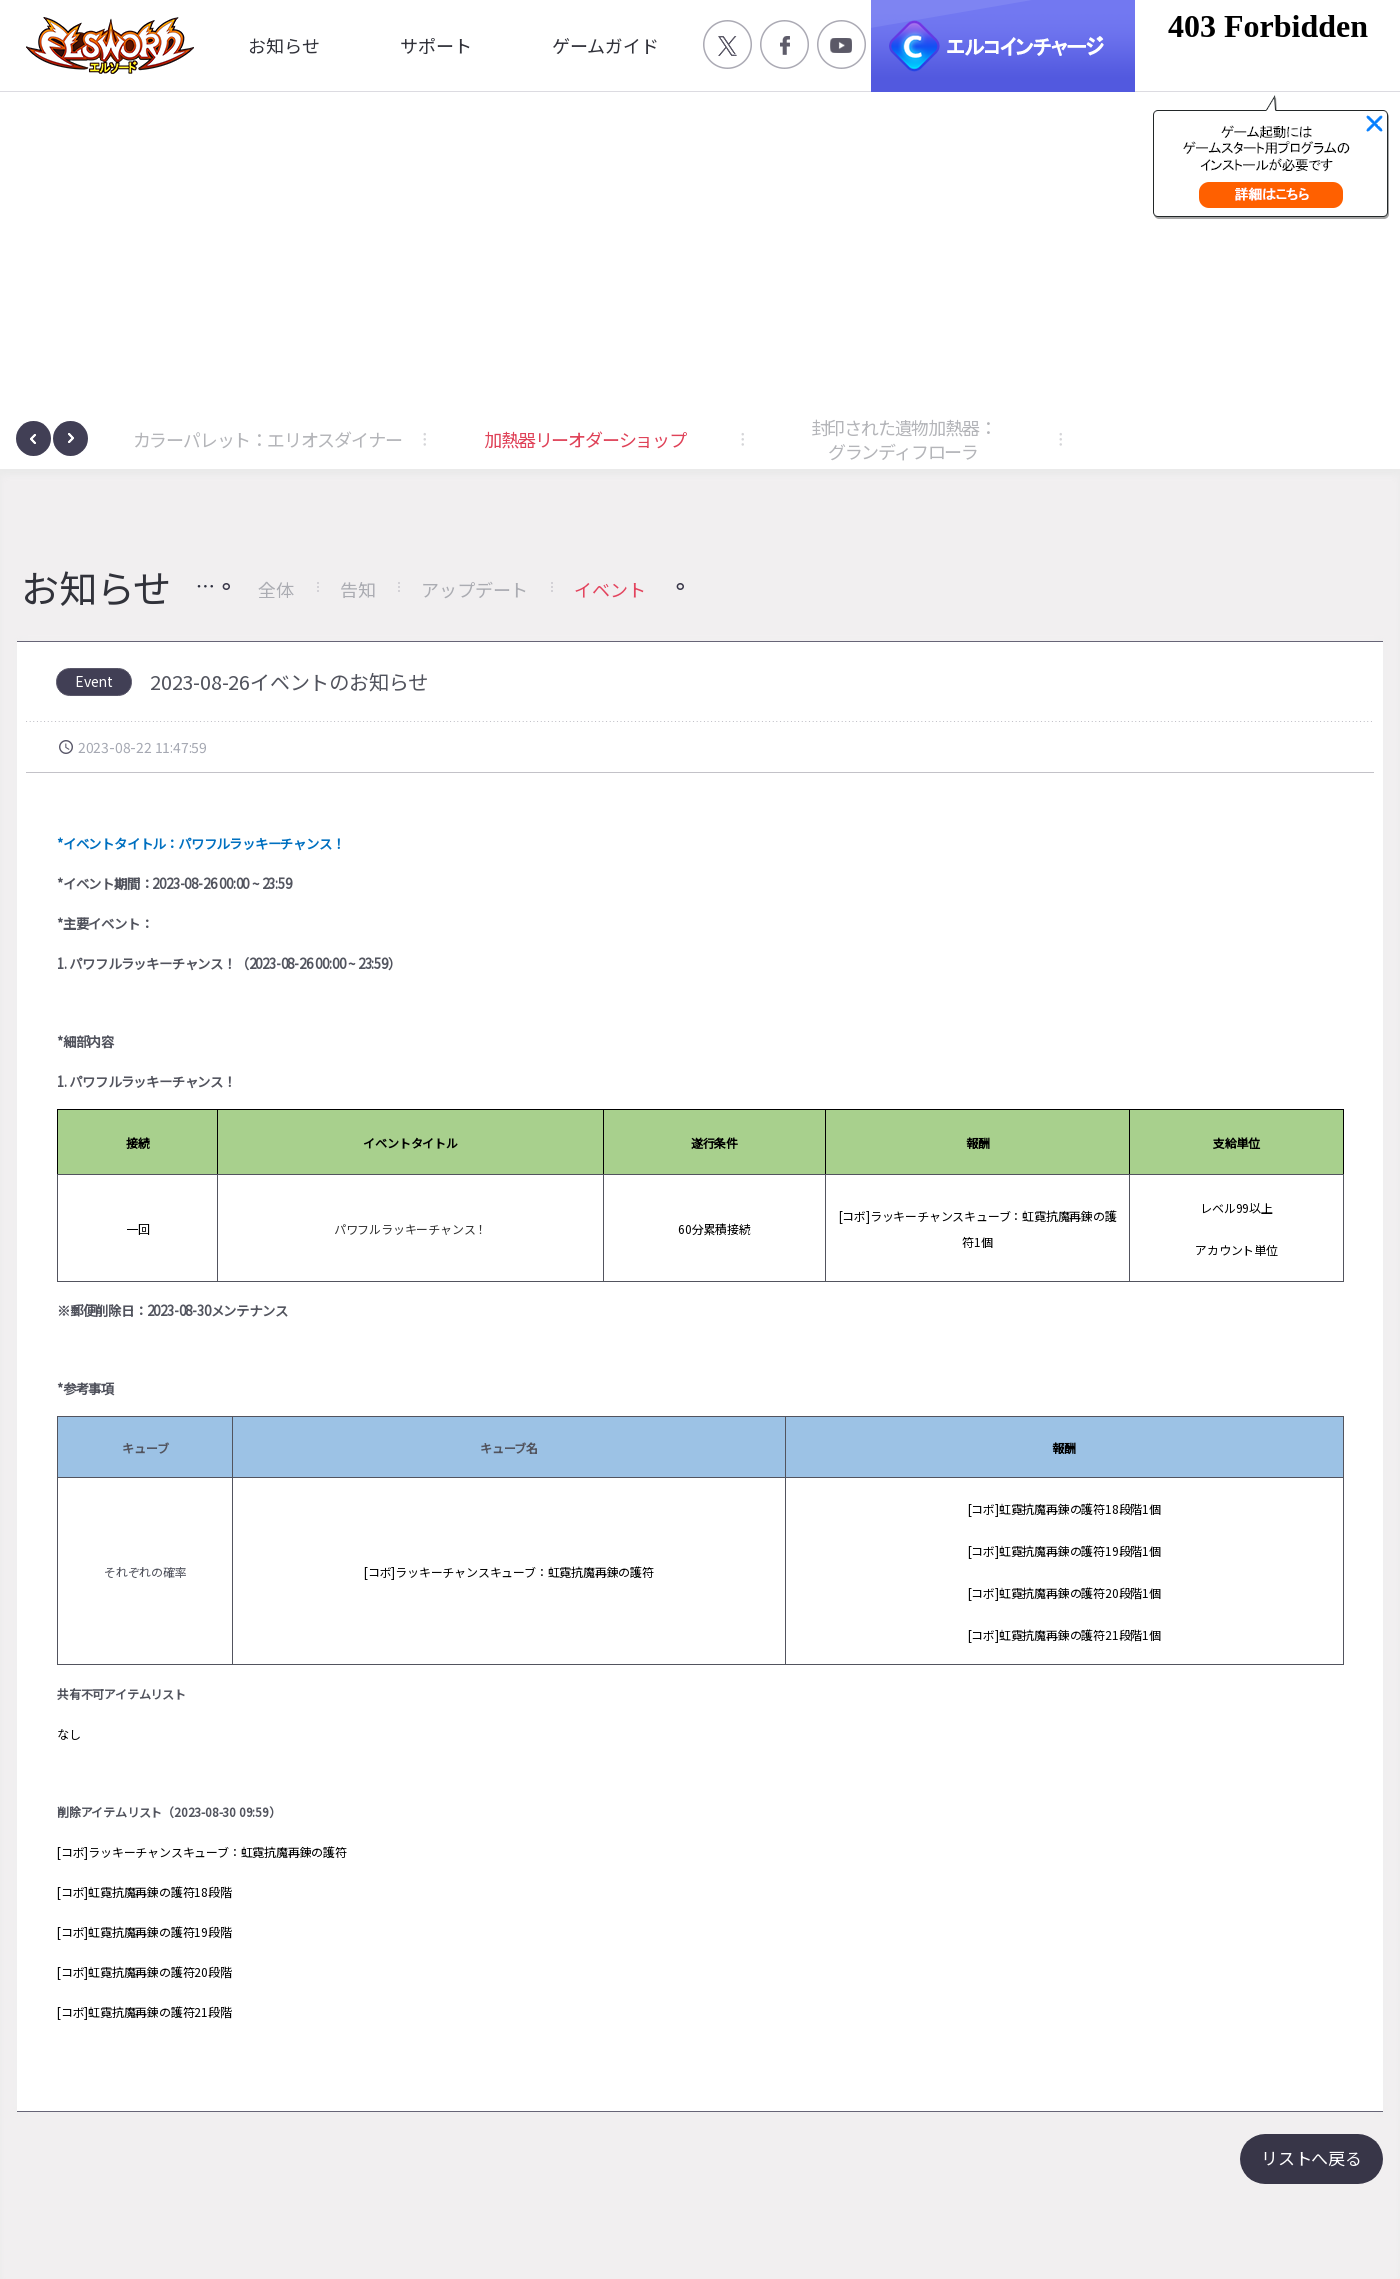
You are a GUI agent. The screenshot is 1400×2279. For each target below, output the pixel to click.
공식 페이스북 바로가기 (784, 44)
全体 (276, 589)
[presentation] (33, 438)
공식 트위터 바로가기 (727, 44)
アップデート (474, 589)
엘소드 (104, 45)
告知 (358, 589)
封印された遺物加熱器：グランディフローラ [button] (903, 439)
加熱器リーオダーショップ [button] (585, 439)
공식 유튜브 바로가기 (841, 44)
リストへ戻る (1311, 2157)
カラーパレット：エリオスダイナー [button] (267, 439)
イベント (609, 589)
